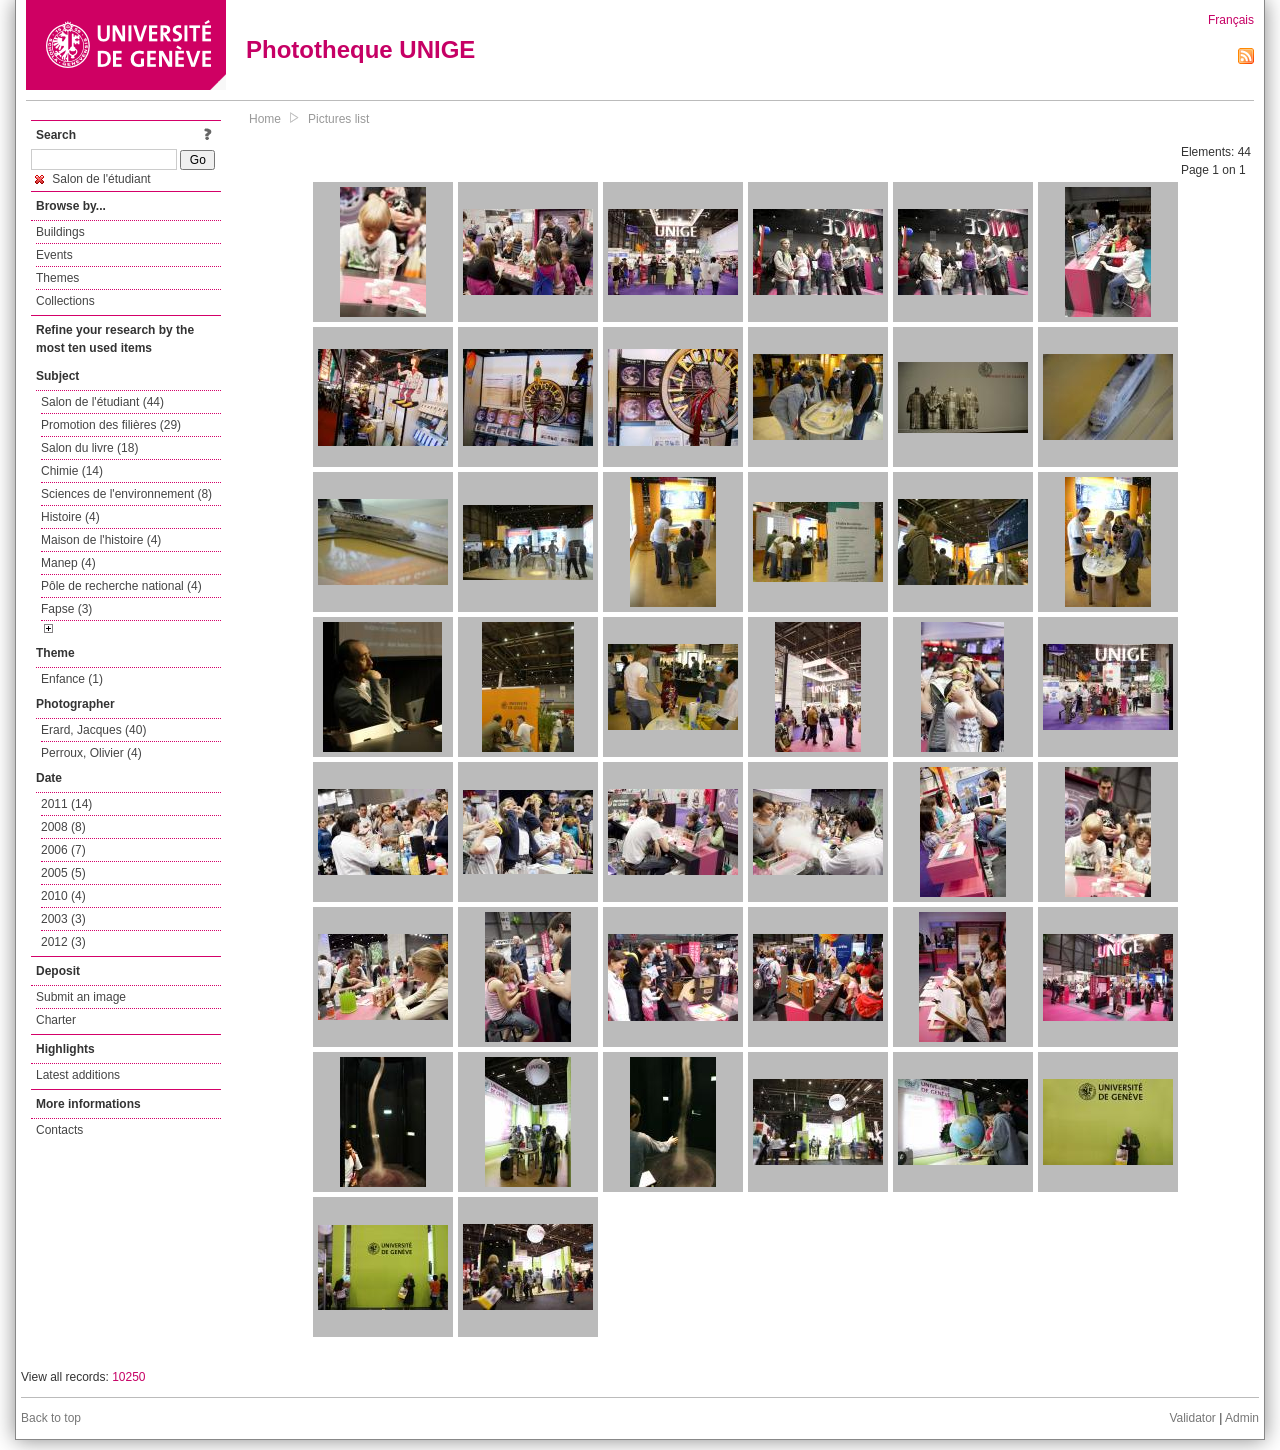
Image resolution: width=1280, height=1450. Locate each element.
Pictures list (338, 119)
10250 (128, 1377)
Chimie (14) (72, 471)
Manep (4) (68, 563)
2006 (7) (63, 850)
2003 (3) (63, 919)
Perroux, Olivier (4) (91, 753)
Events (54, 255)
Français (1231, 20)
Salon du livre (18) (89, 448)
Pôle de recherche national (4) (121, 586)
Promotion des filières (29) (111, 425)
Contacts (59, 1130)
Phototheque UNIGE (360, 49)
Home (265, 119)
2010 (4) (63, 896)
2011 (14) (66, 804)
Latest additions (78, 1075)
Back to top (51, 1418)
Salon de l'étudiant (93, 179)
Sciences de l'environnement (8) (126, 494)
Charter (56, 1020)
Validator (1192, 1418)
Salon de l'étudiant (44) (102, 402)
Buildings (60, 232)
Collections (65, 301)
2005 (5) (63, 873)
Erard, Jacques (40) (93, 730)
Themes (57, 278)
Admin (1242, 1418)
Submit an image (81, 997)
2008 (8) (63, 827)
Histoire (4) (70, 517)
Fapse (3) (66, 609)
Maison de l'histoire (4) (101, 540)
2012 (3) (63, 942)
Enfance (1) (72, 679)
